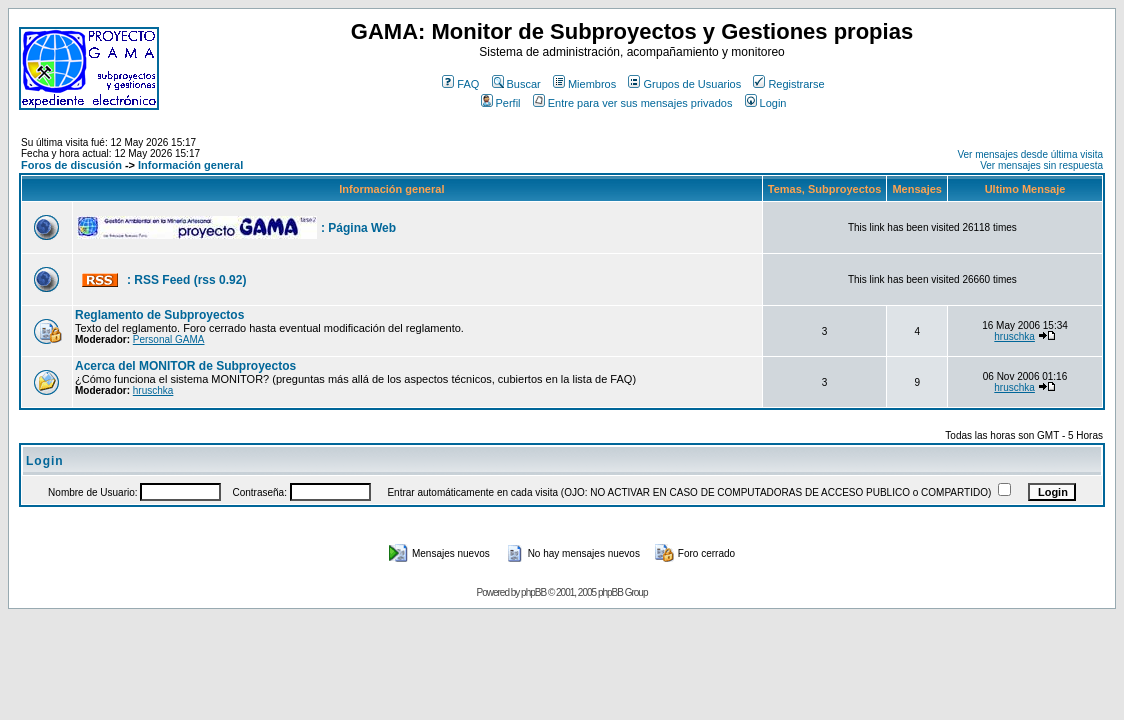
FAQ (460, 84)
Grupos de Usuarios (684, 84)
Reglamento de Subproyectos (159, 315)
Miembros (584, 84)
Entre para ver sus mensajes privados (633, 103)
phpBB (533, 592)
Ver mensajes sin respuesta (1041, 165)
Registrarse (788, 84)
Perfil (501, 103)
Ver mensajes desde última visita (1030, 154)
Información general (190, 165)
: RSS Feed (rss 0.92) (186, 280)
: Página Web (358, 228)
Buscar (516, 84)
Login (766, 103)
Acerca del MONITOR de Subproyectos (185, 366)
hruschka (1014, 336)
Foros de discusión (71, 165)
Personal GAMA (169, 339)
